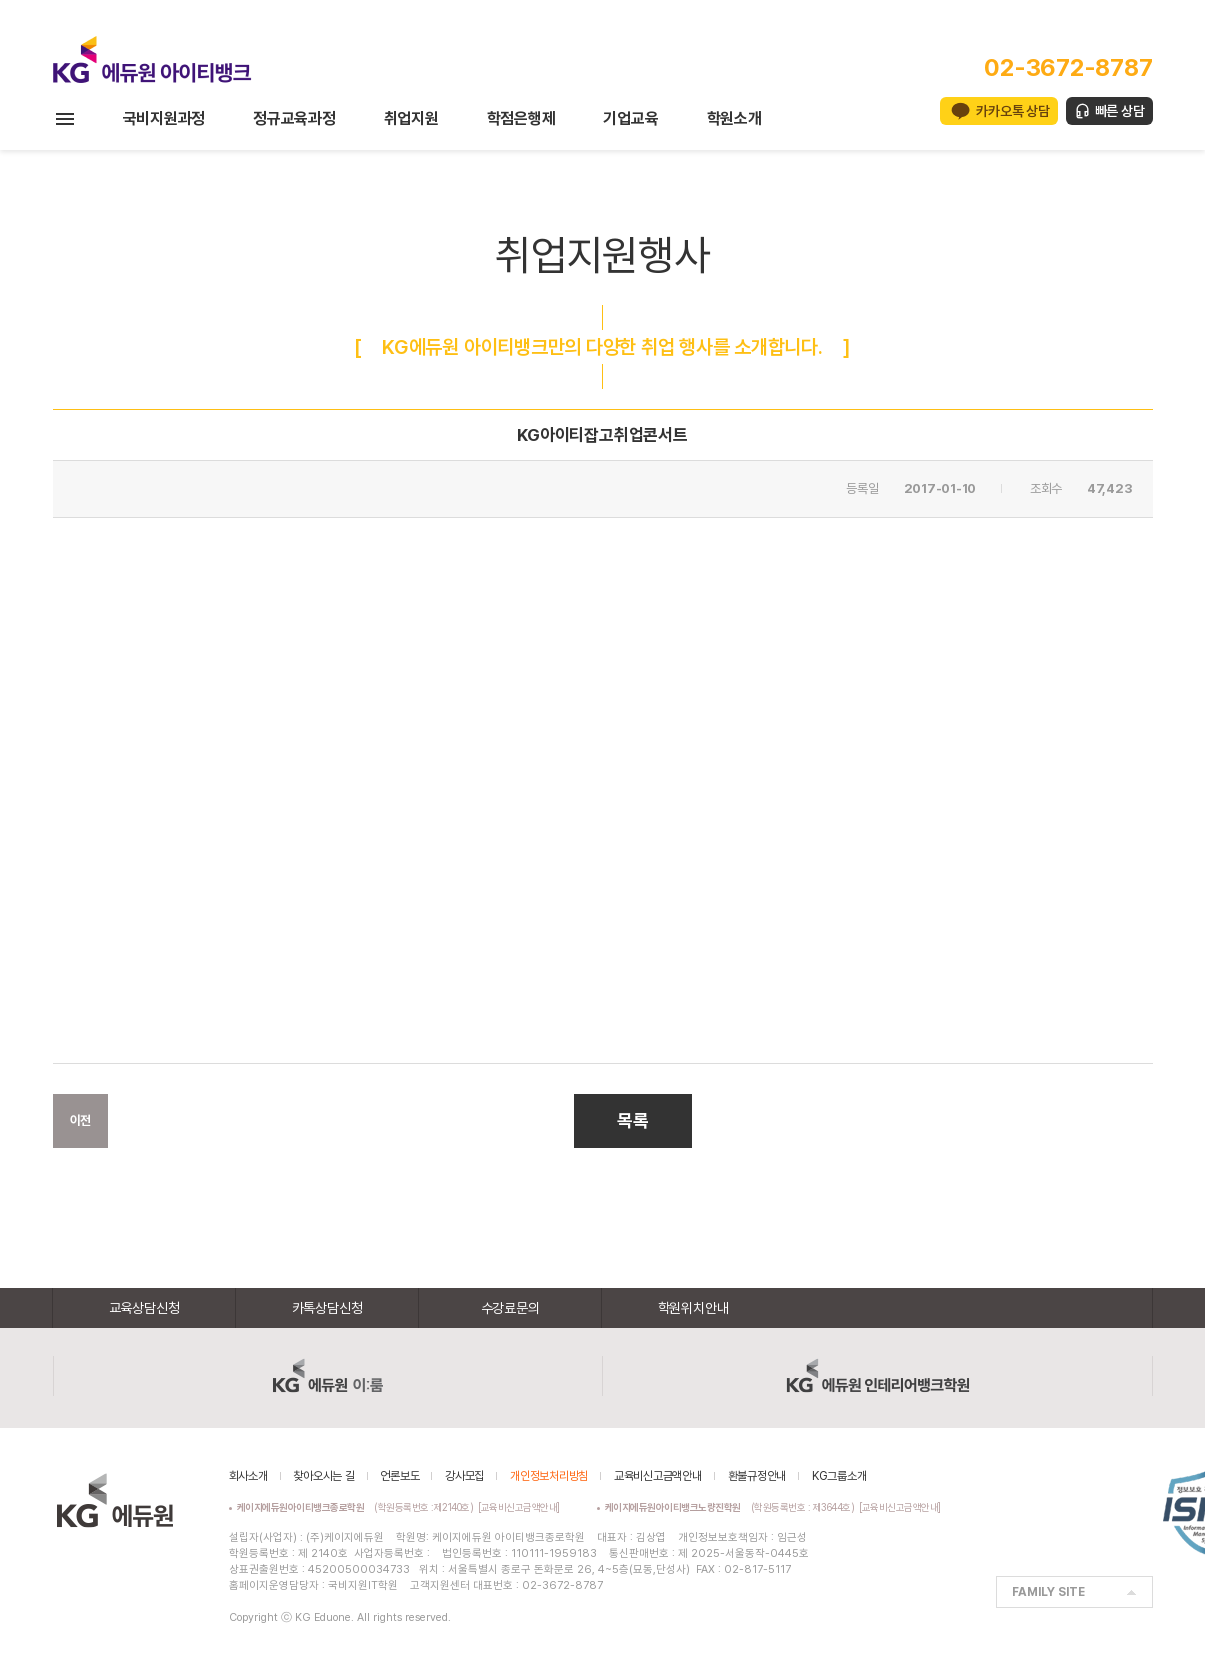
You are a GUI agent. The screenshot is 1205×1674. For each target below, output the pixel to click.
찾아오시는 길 (323, 1476)
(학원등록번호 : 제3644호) (732, 1507)
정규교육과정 (294, 118)
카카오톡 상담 (1012, 111)
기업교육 (630, 118)
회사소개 (248, 1476)
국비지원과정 (164, 118)
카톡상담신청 (327, 1308)
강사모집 (464, 1476)
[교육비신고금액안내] (519, 1507)
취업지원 (411, 118)
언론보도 (399, 1476)
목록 (633, 1120)
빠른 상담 (1120, 111)
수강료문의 (510, 1308)
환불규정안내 (757, 1476)
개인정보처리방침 (549, 1476)
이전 (81, 1120)
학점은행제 (521, 118)
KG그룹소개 (839, 1476)
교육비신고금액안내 (658, 1476)
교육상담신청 (144, 1308)
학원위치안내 (693, 1308)
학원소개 (734, 118)
